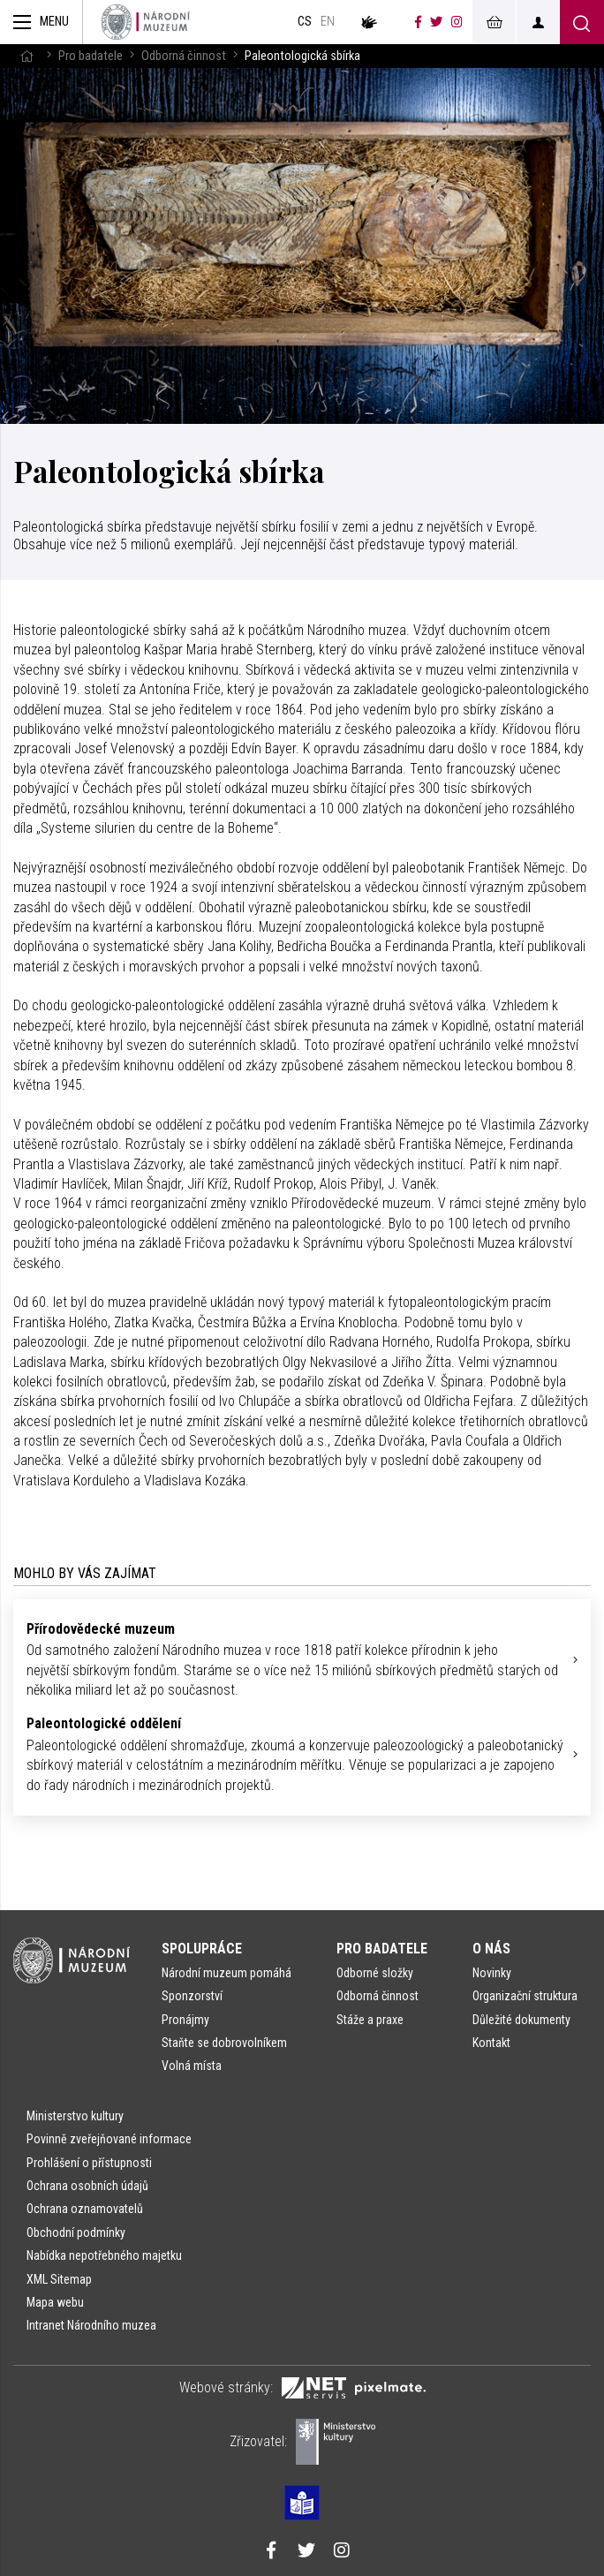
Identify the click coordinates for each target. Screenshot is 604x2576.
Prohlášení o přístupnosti (89, 2163)
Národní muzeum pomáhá (226, 1973)
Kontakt (491, 2043)
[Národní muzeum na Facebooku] (418, 22)
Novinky (491, 1973)
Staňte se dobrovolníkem (224, 2043)
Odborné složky (374, 1973)
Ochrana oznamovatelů (84, 2209)
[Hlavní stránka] (26, 56)
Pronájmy (185, 2020)
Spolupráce (202, 1948)
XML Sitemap (59, 2279)
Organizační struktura (525, 1996)
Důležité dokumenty (521, 2020)
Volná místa (192, 2066)
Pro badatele (90, 56)
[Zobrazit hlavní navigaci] (41, 22)
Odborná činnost (183, 56)
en (328, 21)
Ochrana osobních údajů (87, 2186)
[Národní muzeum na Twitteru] (436, 22)
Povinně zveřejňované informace (109, 2139)
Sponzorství (192, 1996)
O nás (491, 1948)
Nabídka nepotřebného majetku (104, 2255)
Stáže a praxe (370, 2020)
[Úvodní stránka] (146, 22)
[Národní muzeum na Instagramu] (457, 22)
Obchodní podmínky (75, 2232)
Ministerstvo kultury (75, 2116)
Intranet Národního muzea (91, 2325)
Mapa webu (55, 2302)
